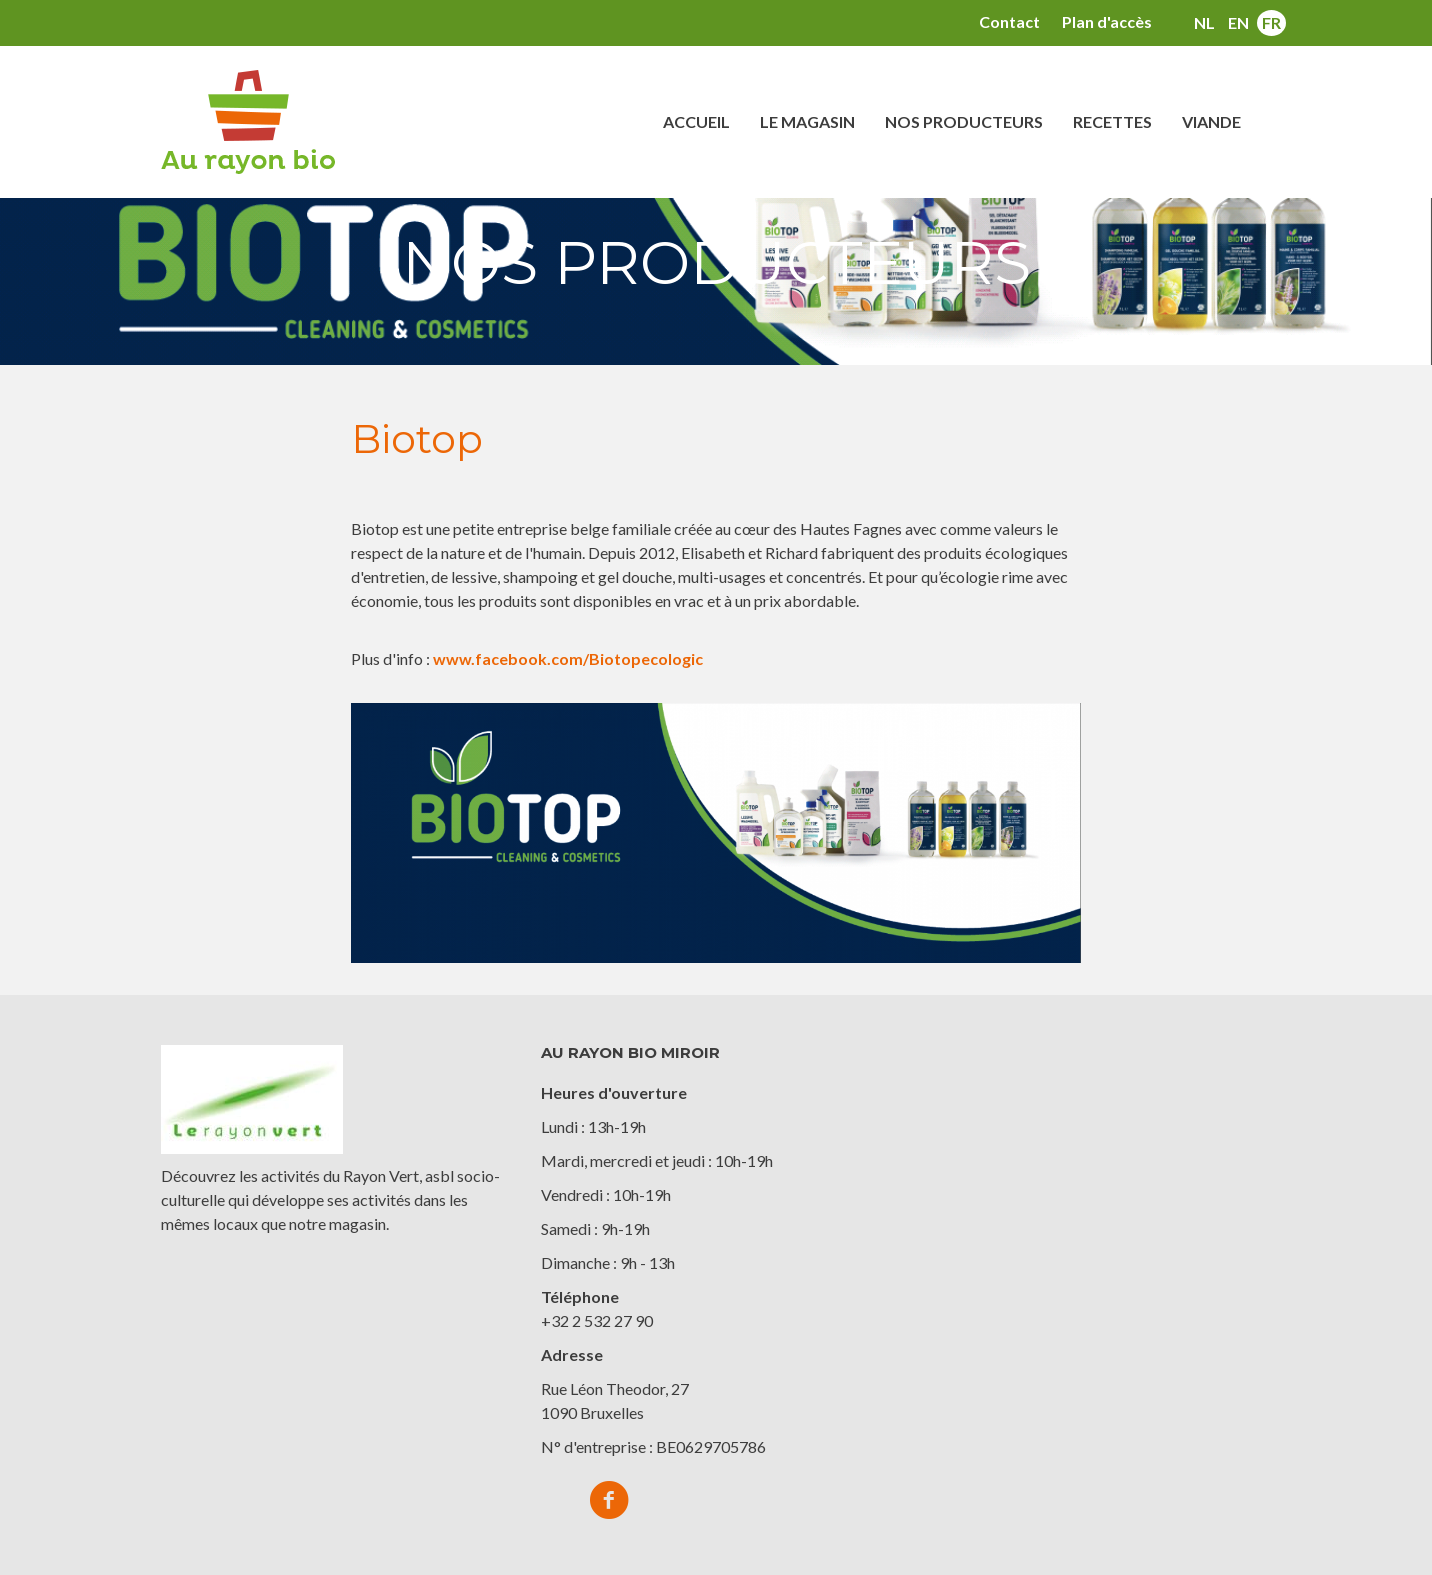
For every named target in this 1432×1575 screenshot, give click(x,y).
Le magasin (807, 121)
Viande (1211, 121)
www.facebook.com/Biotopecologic (568, 658)
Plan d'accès (1107, 21)
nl (1204, 22)
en (1238, 22)
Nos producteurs (964, 121)
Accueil (696, 121)
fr (1271, 22)
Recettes (1112, 121)
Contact (1009, 21)
